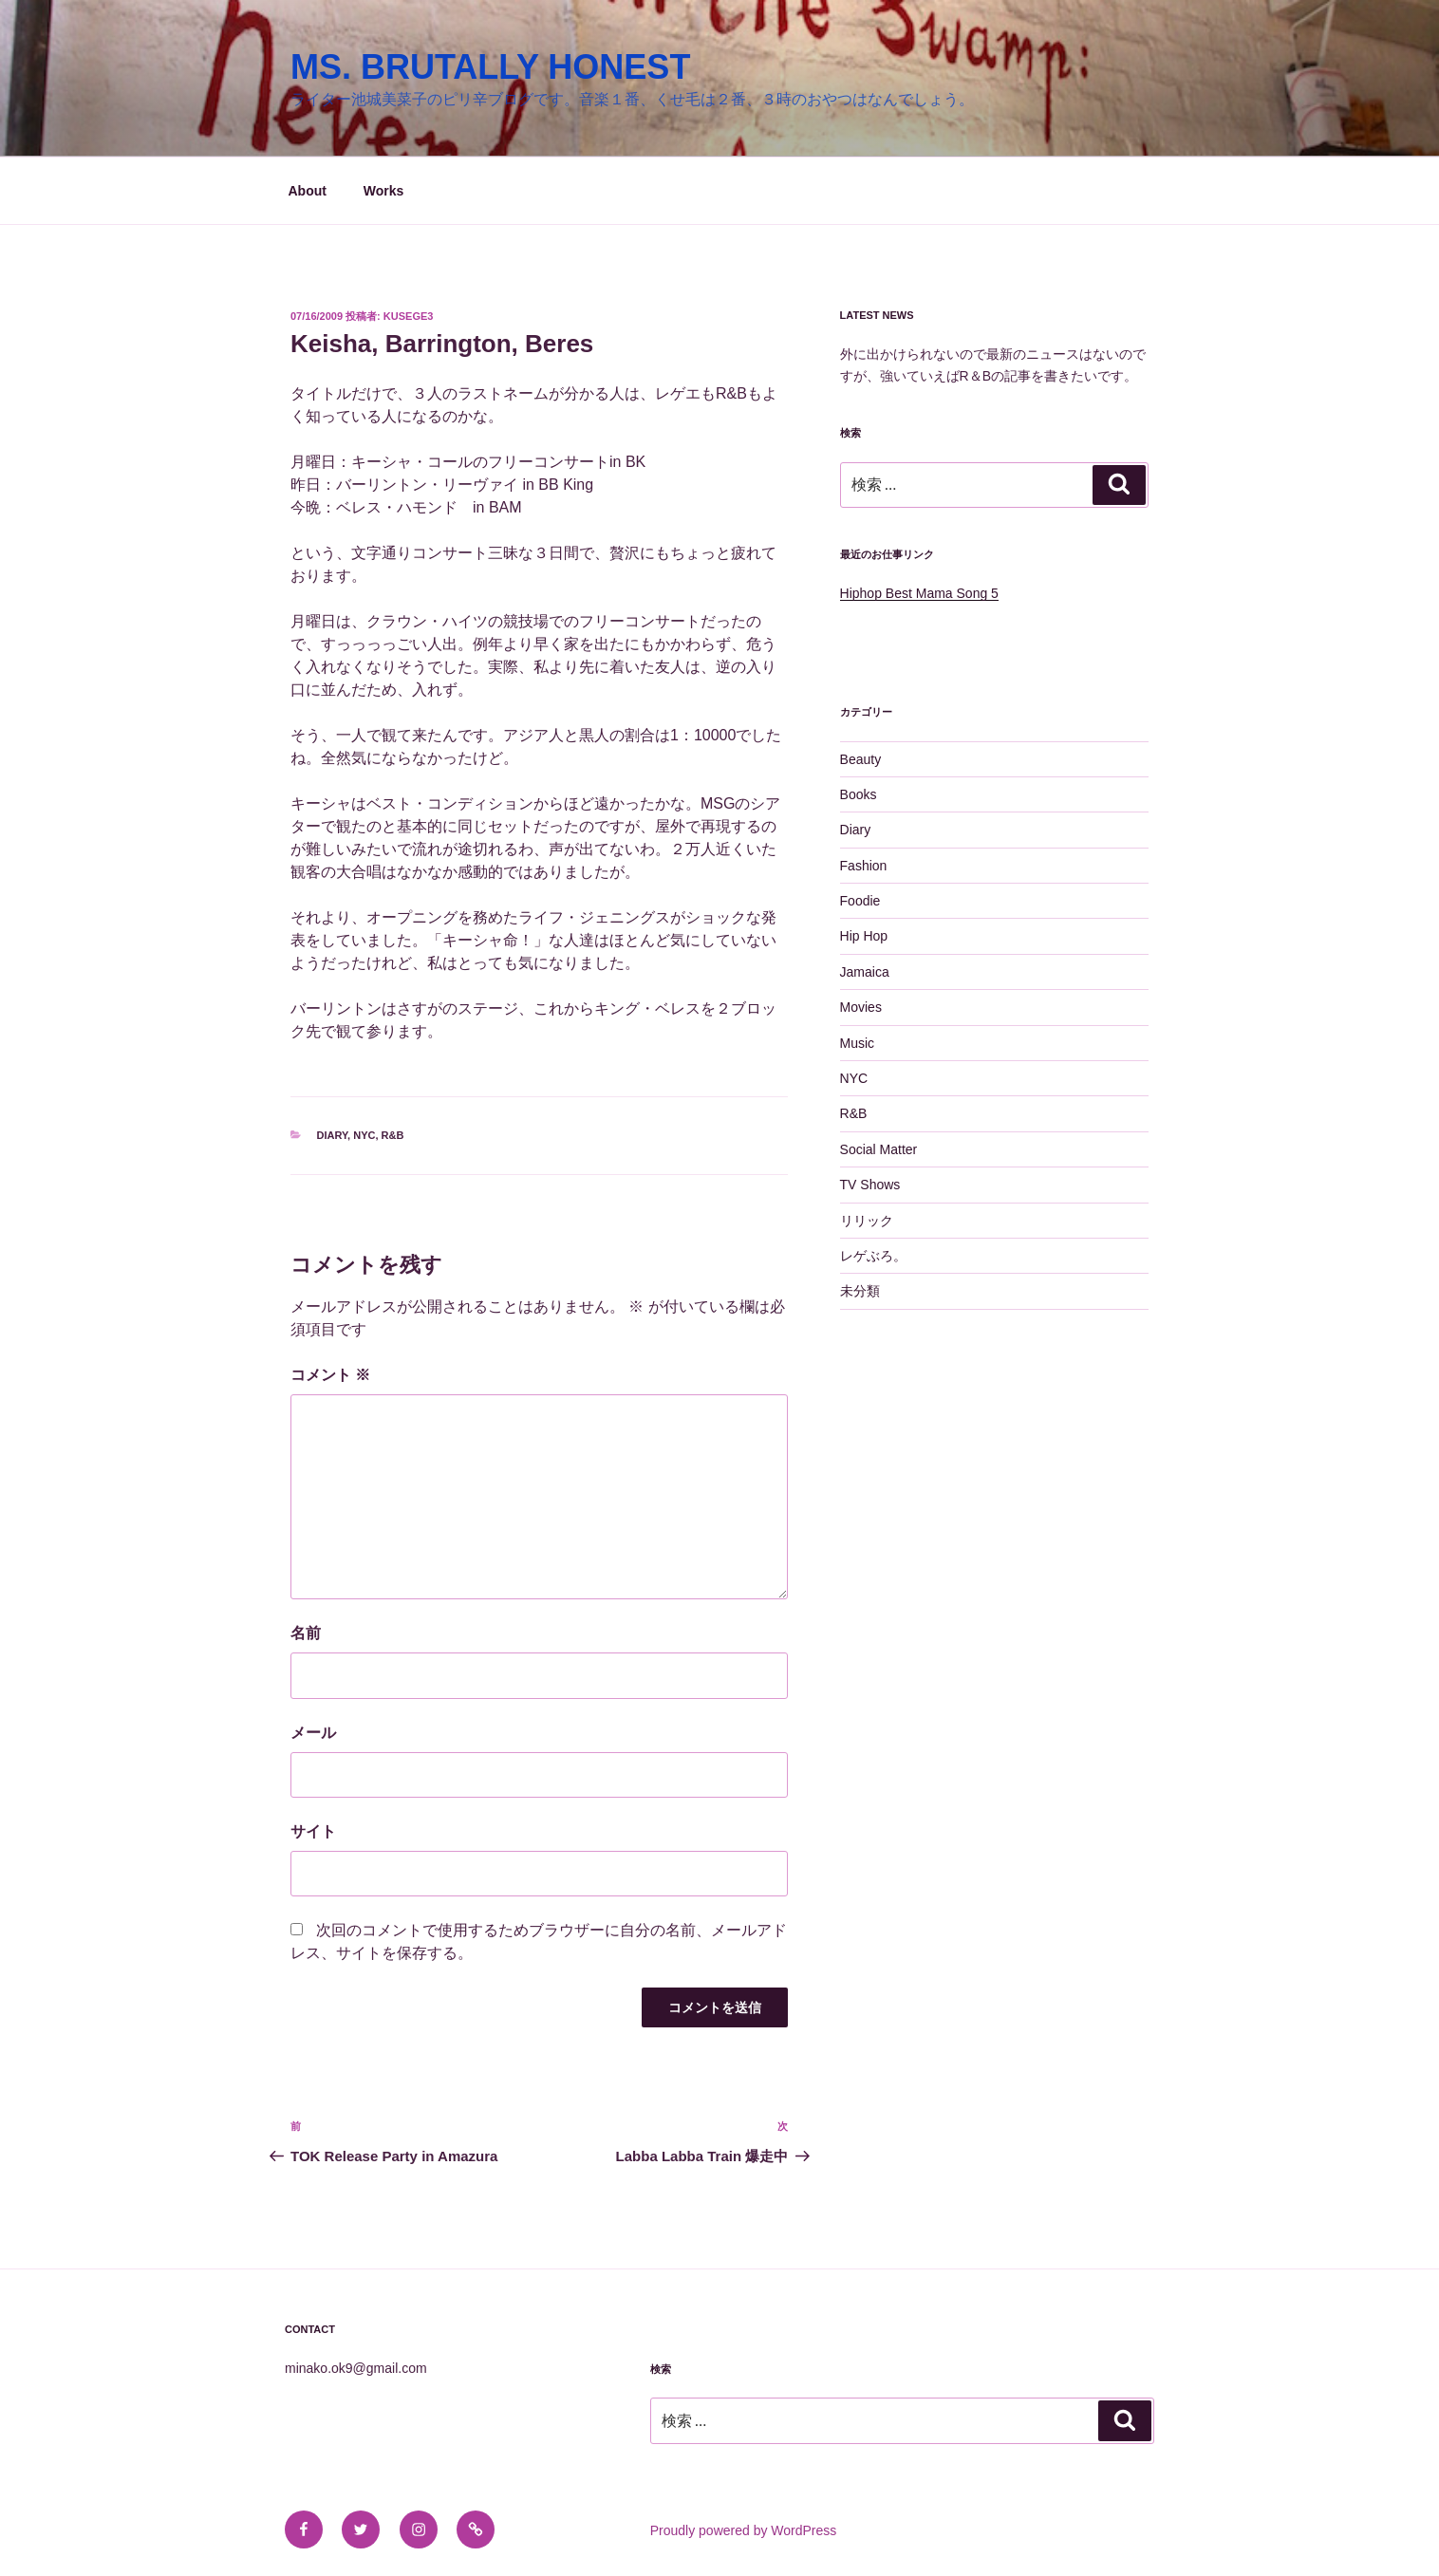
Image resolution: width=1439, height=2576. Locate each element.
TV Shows (870, 1184)
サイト (313, 1831)
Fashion (864, 865)
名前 (305, 1633)
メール (313, 1733)
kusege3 (408, 316)
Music (857, 1043)
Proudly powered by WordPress (743, 2530)
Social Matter (879, 1149)
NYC (364, 1135)
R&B (393, 1135)
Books (858, 794)
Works (384, 190)
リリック (866, 1220)
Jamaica (864, 972)
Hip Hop (864, 935)
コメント (330, 1375)
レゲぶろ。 (873, 1255)
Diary (332, 1135)
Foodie (860, 900)
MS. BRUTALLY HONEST (490, 66)
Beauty (861, 759)
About (308, 190)
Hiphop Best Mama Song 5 (919, 593)
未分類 (860, 1290)
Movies (861, 1007)
